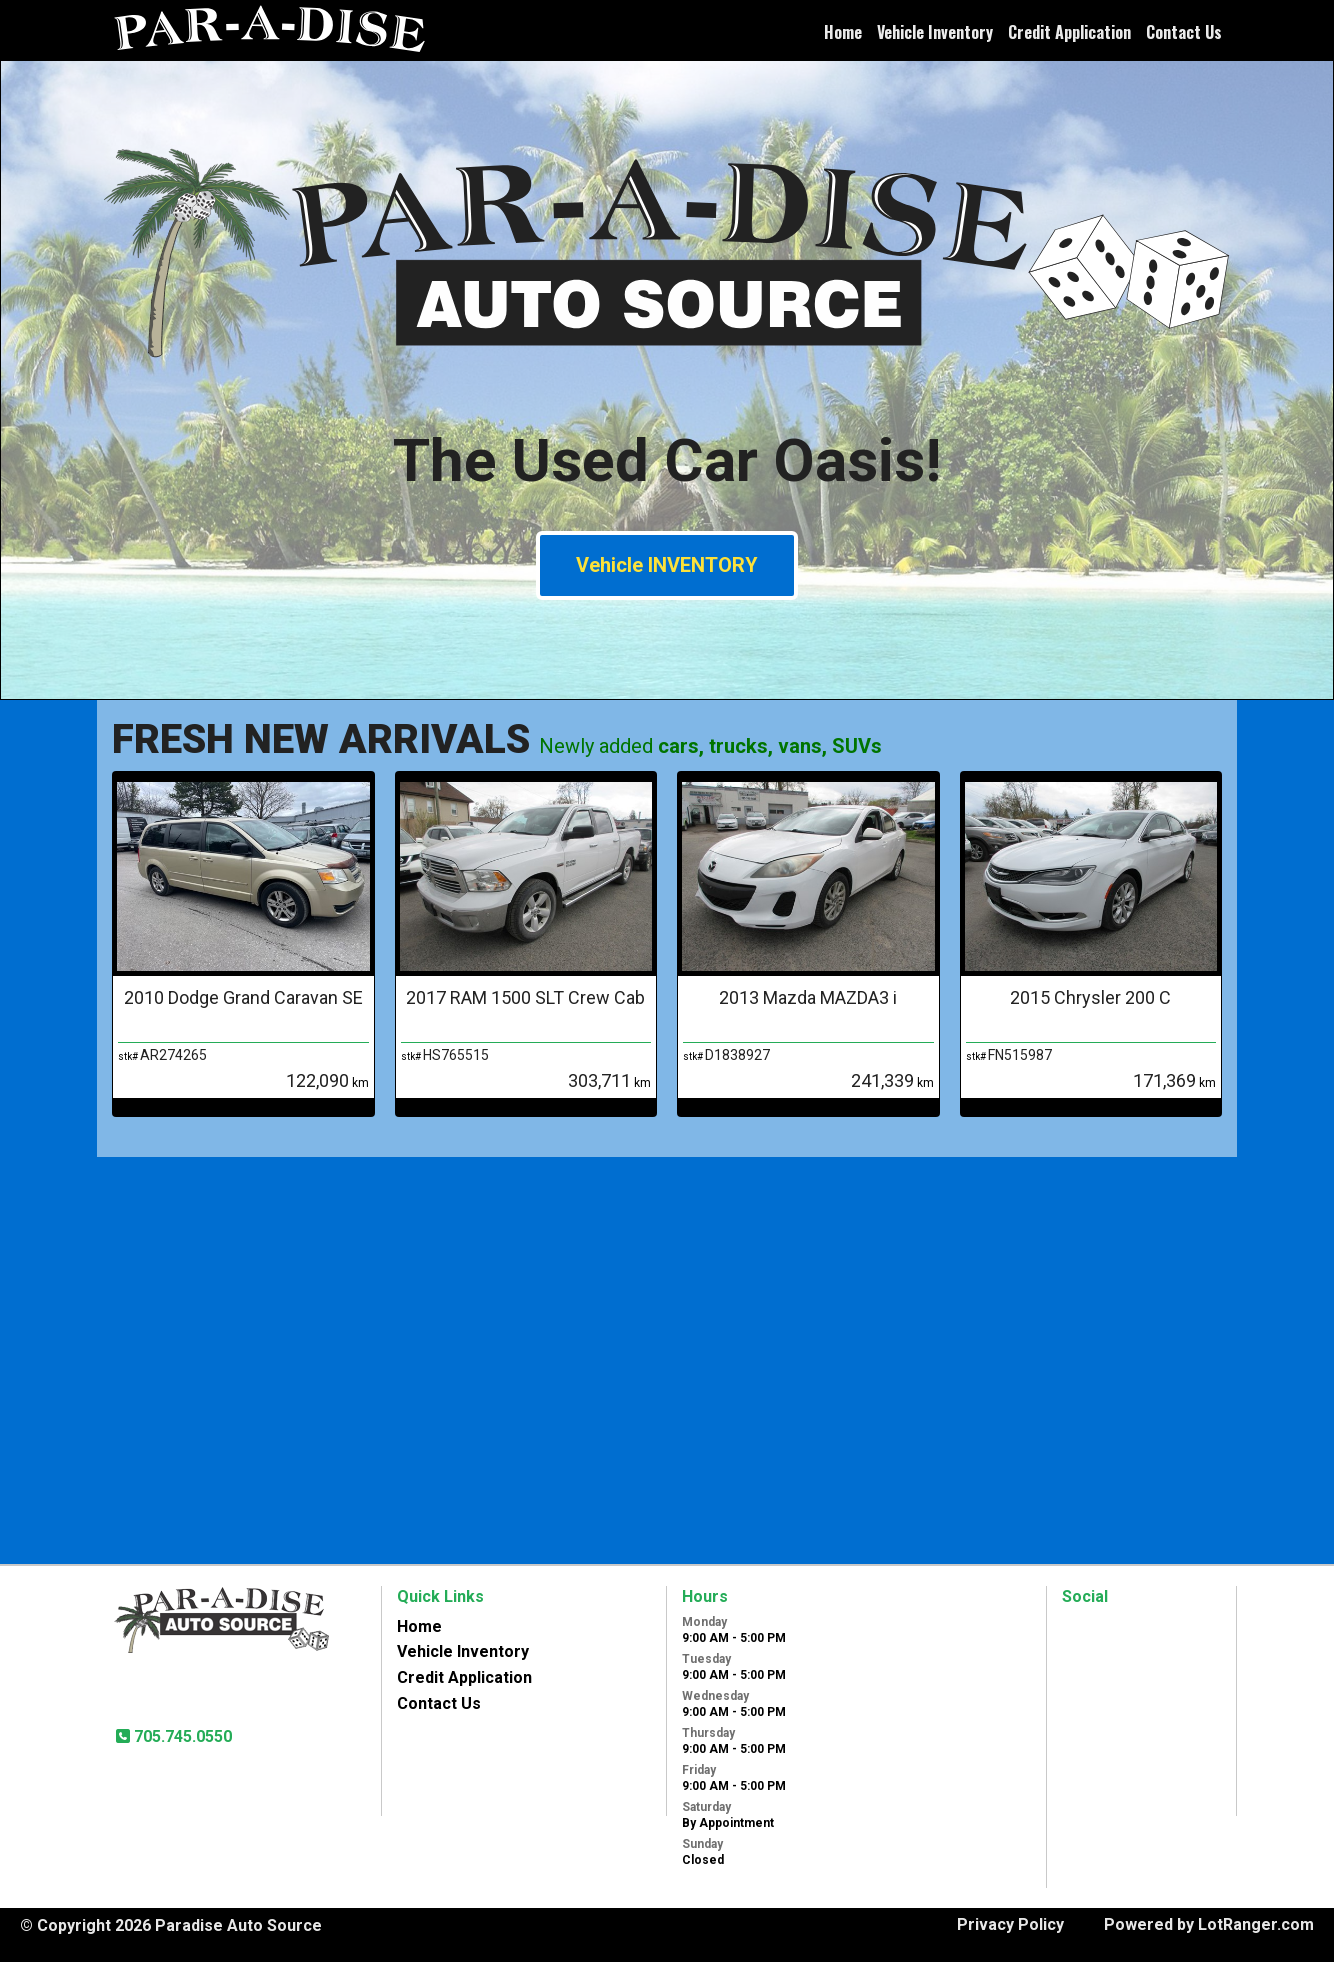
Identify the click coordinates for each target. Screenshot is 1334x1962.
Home (843, 32)
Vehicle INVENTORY (667, 565)
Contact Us (1184, 32)
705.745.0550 (181, 1736)
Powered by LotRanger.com (1209, 1924)
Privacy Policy (1010, 1924)
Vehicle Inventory (935, 32)
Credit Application (1069, 32)
